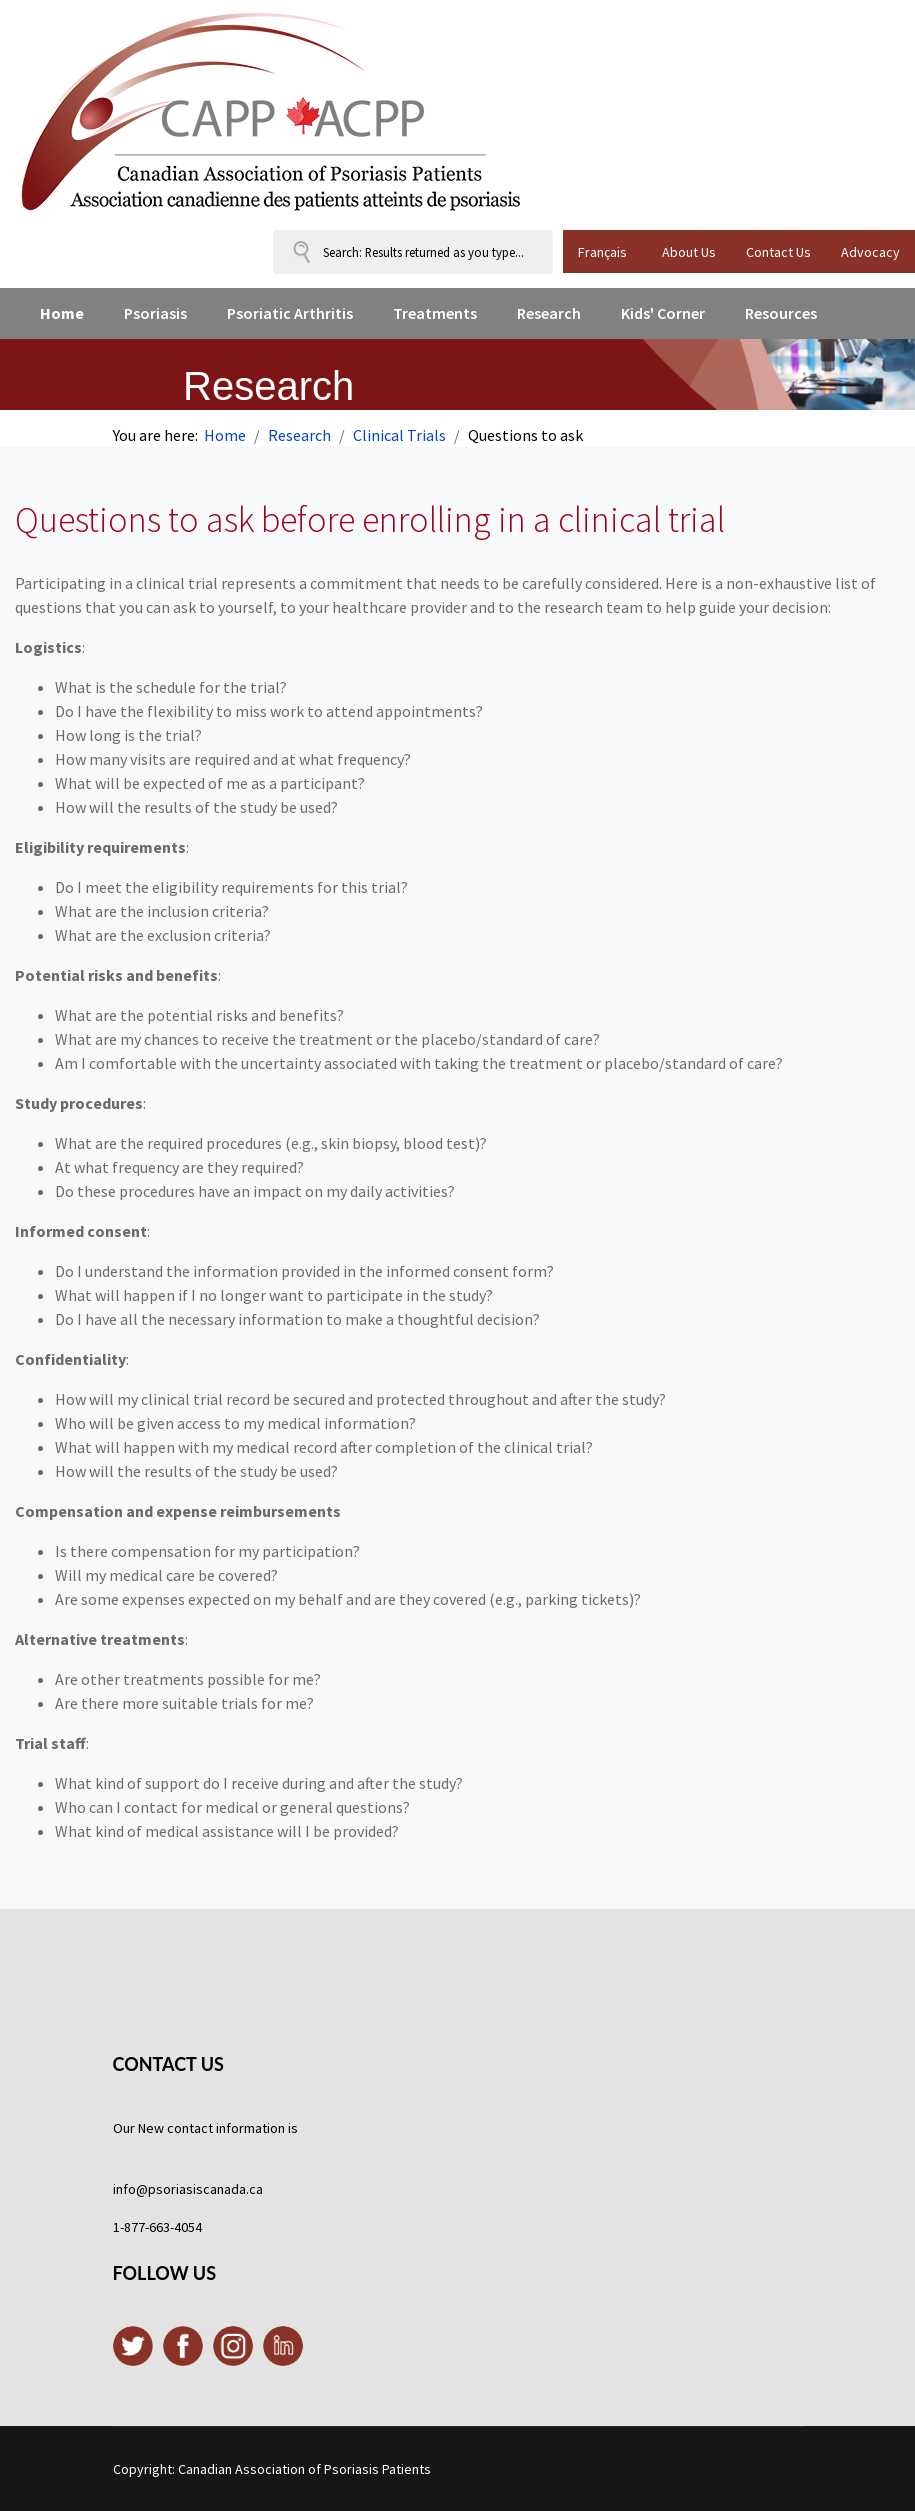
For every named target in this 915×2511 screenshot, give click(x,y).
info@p (134, 2189)
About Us (689, 252)
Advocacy (870, 252)
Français (602, 252)
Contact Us (778, 252)
